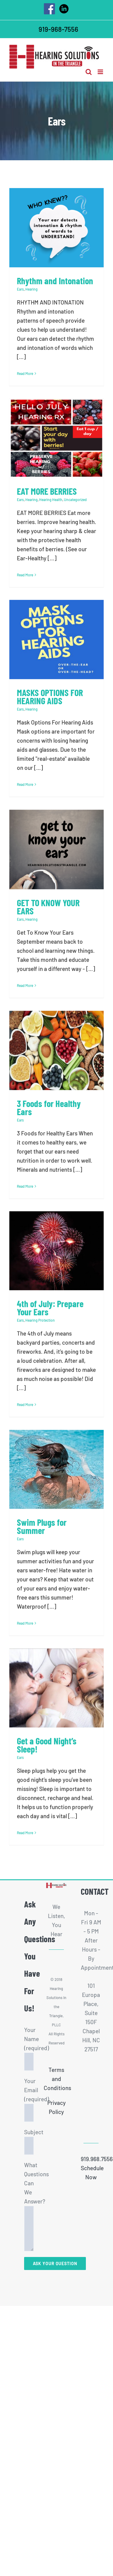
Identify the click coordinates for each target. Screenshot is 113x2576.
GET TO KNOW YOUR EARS (48, 906)
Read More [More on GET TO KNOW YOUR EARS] (25, 985)
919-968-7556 (58, 29)
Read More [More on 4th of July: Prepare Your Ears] (25, 1404)
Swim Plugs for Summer (42, 1526)
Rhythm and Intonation (55, 280)
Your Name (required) (36, 2045)
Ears (20, 289)
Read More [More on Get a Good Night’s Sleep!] (25, 1833)
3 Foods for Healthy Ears (49, 1107)
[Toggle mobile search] (89, 72)
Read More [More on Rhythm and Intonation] (25, 373)
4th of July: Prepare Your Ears (50, 1307)
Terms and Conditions (57, 2078)
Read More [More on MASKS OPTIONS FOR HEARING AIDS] (25, 784)
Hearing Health (50, 499)
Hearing (31, 289)
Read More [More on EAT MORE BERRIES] (25, 575)
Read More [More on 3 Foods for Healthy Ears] (25, 1186)
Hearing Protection (40, 1320)
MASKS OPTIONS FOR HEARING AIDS (50, 696)
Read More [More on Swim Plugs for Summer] (25, 1623)
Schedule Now (91, 2172)
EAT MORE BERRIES (47, 491)
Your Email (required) (36, 2096)
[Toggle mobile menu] (101, 72)
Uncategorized (75, 499)
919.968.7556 (91, 2158)
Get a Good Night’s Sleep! (47, 1744)
